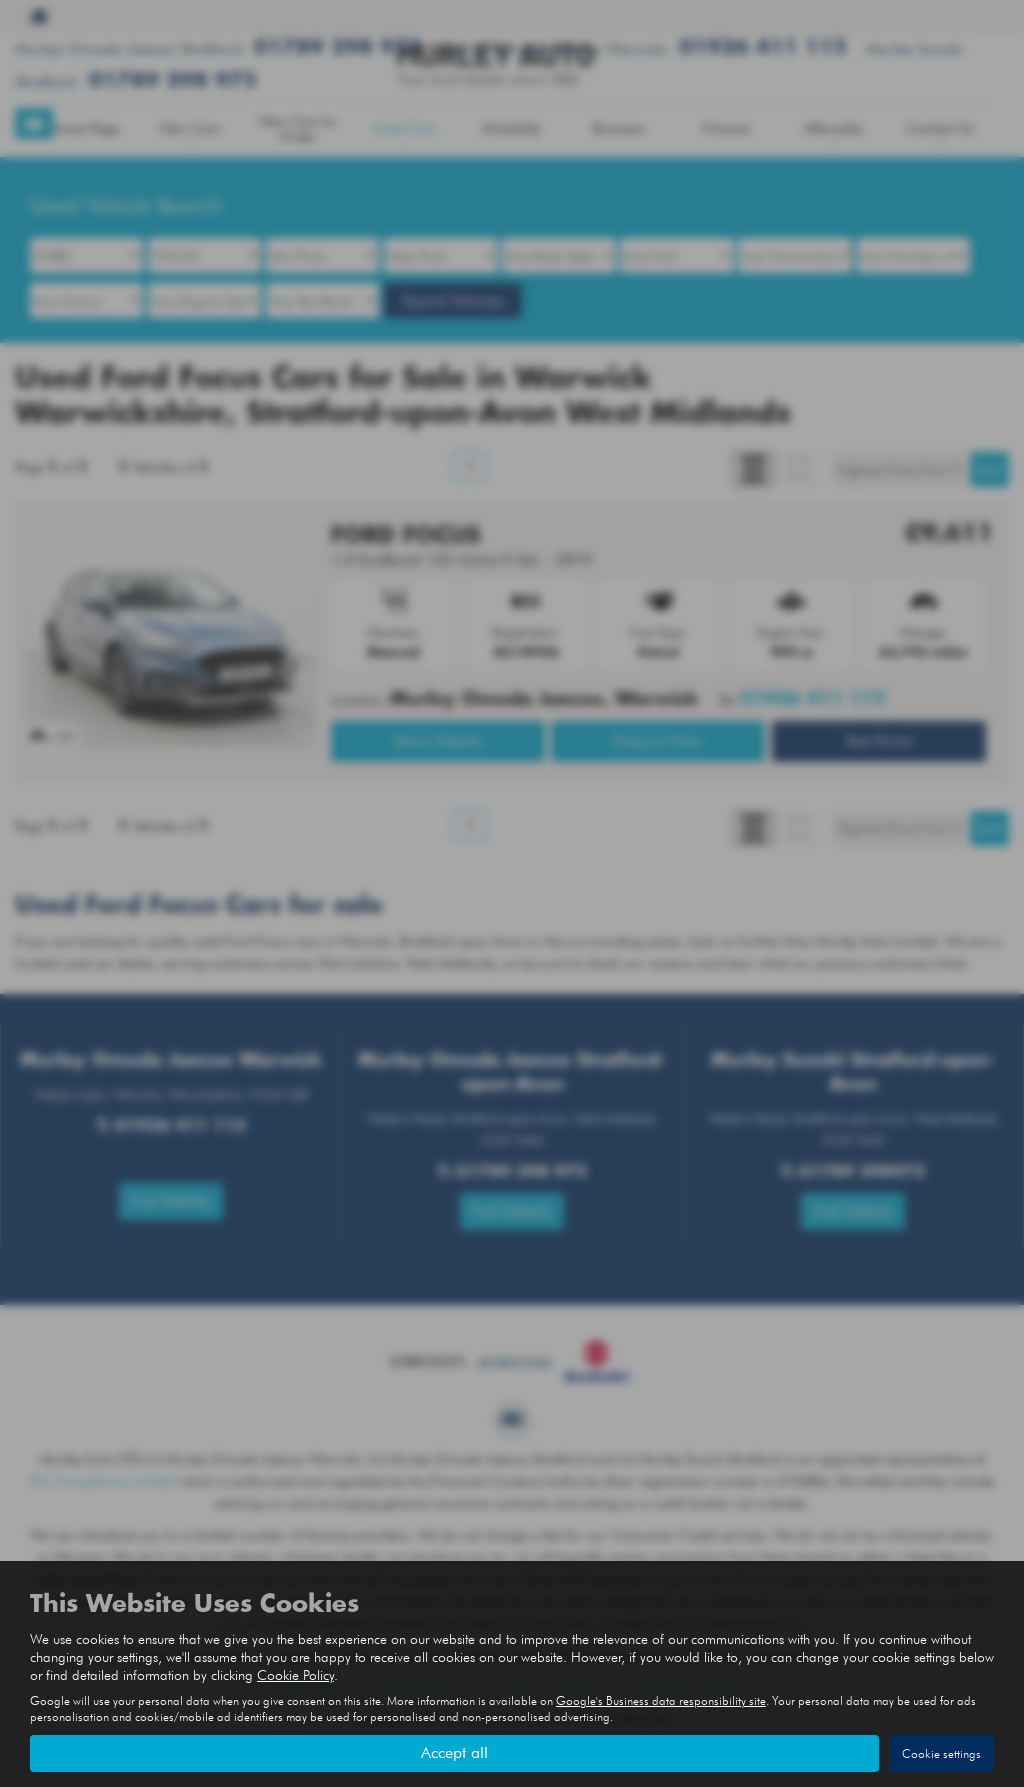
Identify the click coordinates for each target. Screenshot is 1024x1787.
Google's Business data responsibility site (661, 1701)
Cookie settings (941, 1753)
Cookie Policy (295, 1675)
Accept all (454, 1752)
